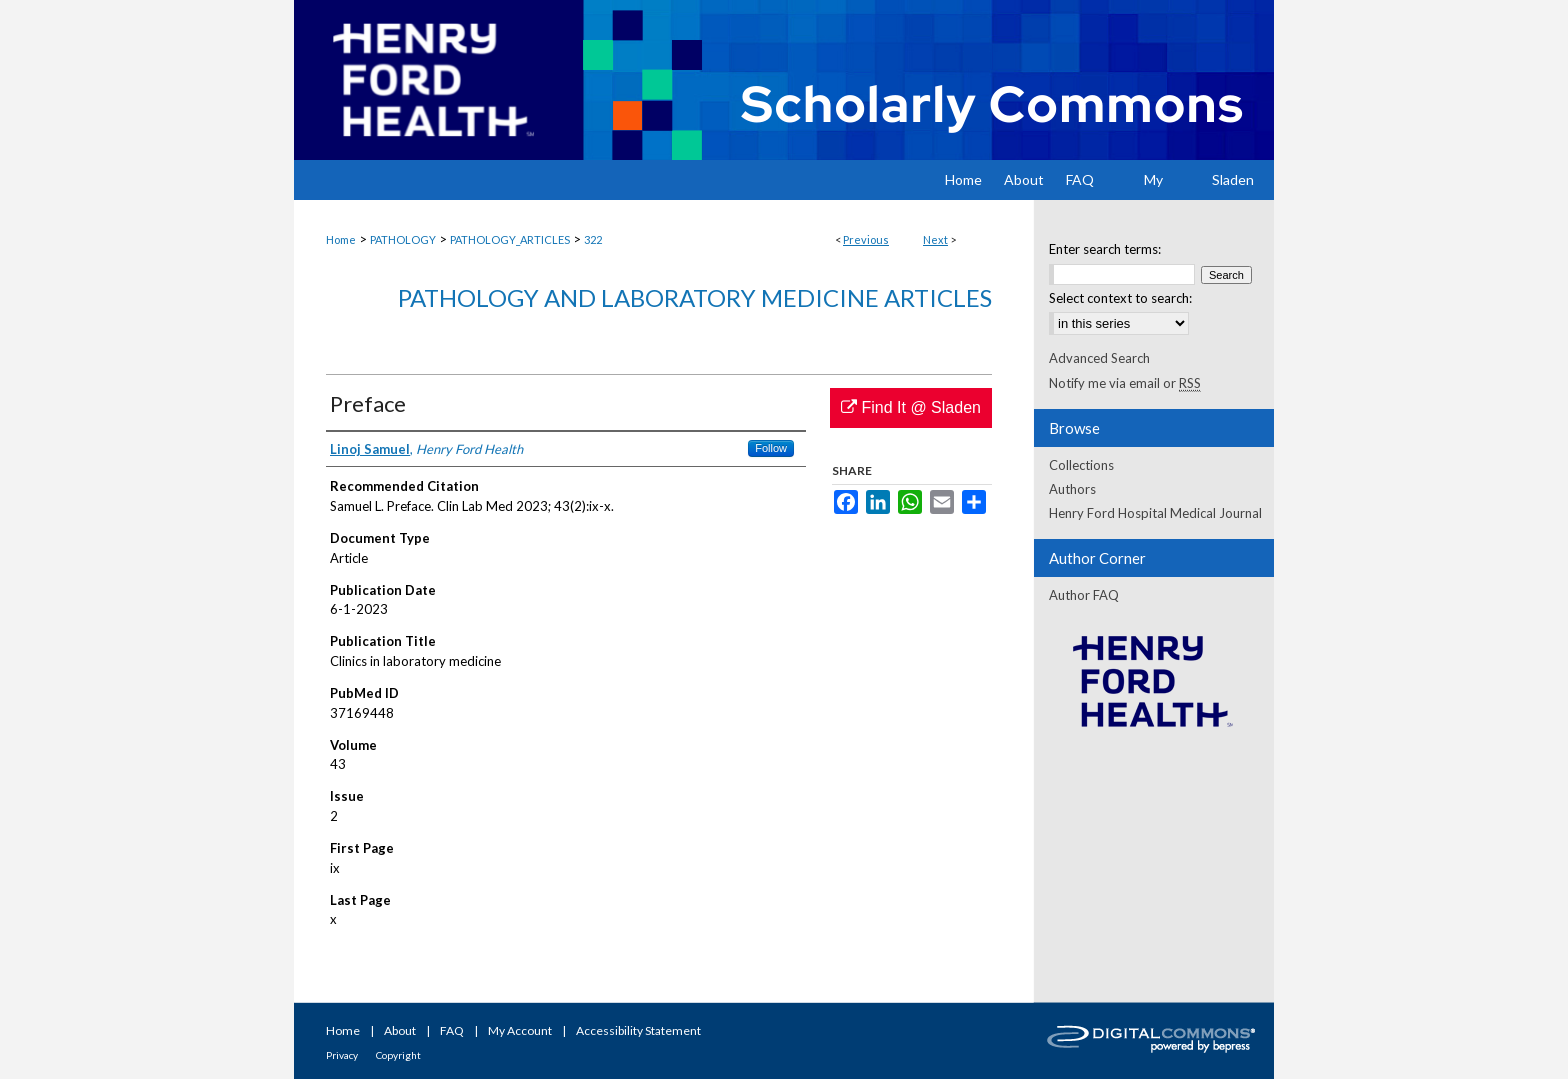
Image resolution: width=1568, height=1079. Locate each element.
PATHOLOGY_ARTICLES (510, 239)
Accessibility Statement (638, 1030)
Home (341, 239)
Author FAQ (1084, 595)
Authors (1072, 489)
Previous (866, 239)
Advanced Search (1099, 358)
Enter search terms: (1105, 249)
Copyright (398, 1055)
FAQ (452, 1030)
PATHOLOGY (403, 239)
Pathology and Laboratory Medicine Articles (695, 297)
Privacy (342, 1055)
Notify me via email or (1125, 383)
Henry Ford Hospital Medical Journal (1155, 513)
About (400, 1030)
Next (935, 239)
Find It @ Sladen (911, 407)
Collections (1081, 465)
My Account (520, 1030)
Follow (771, 448)
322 (593, 239)
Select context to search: (1120, 298)
